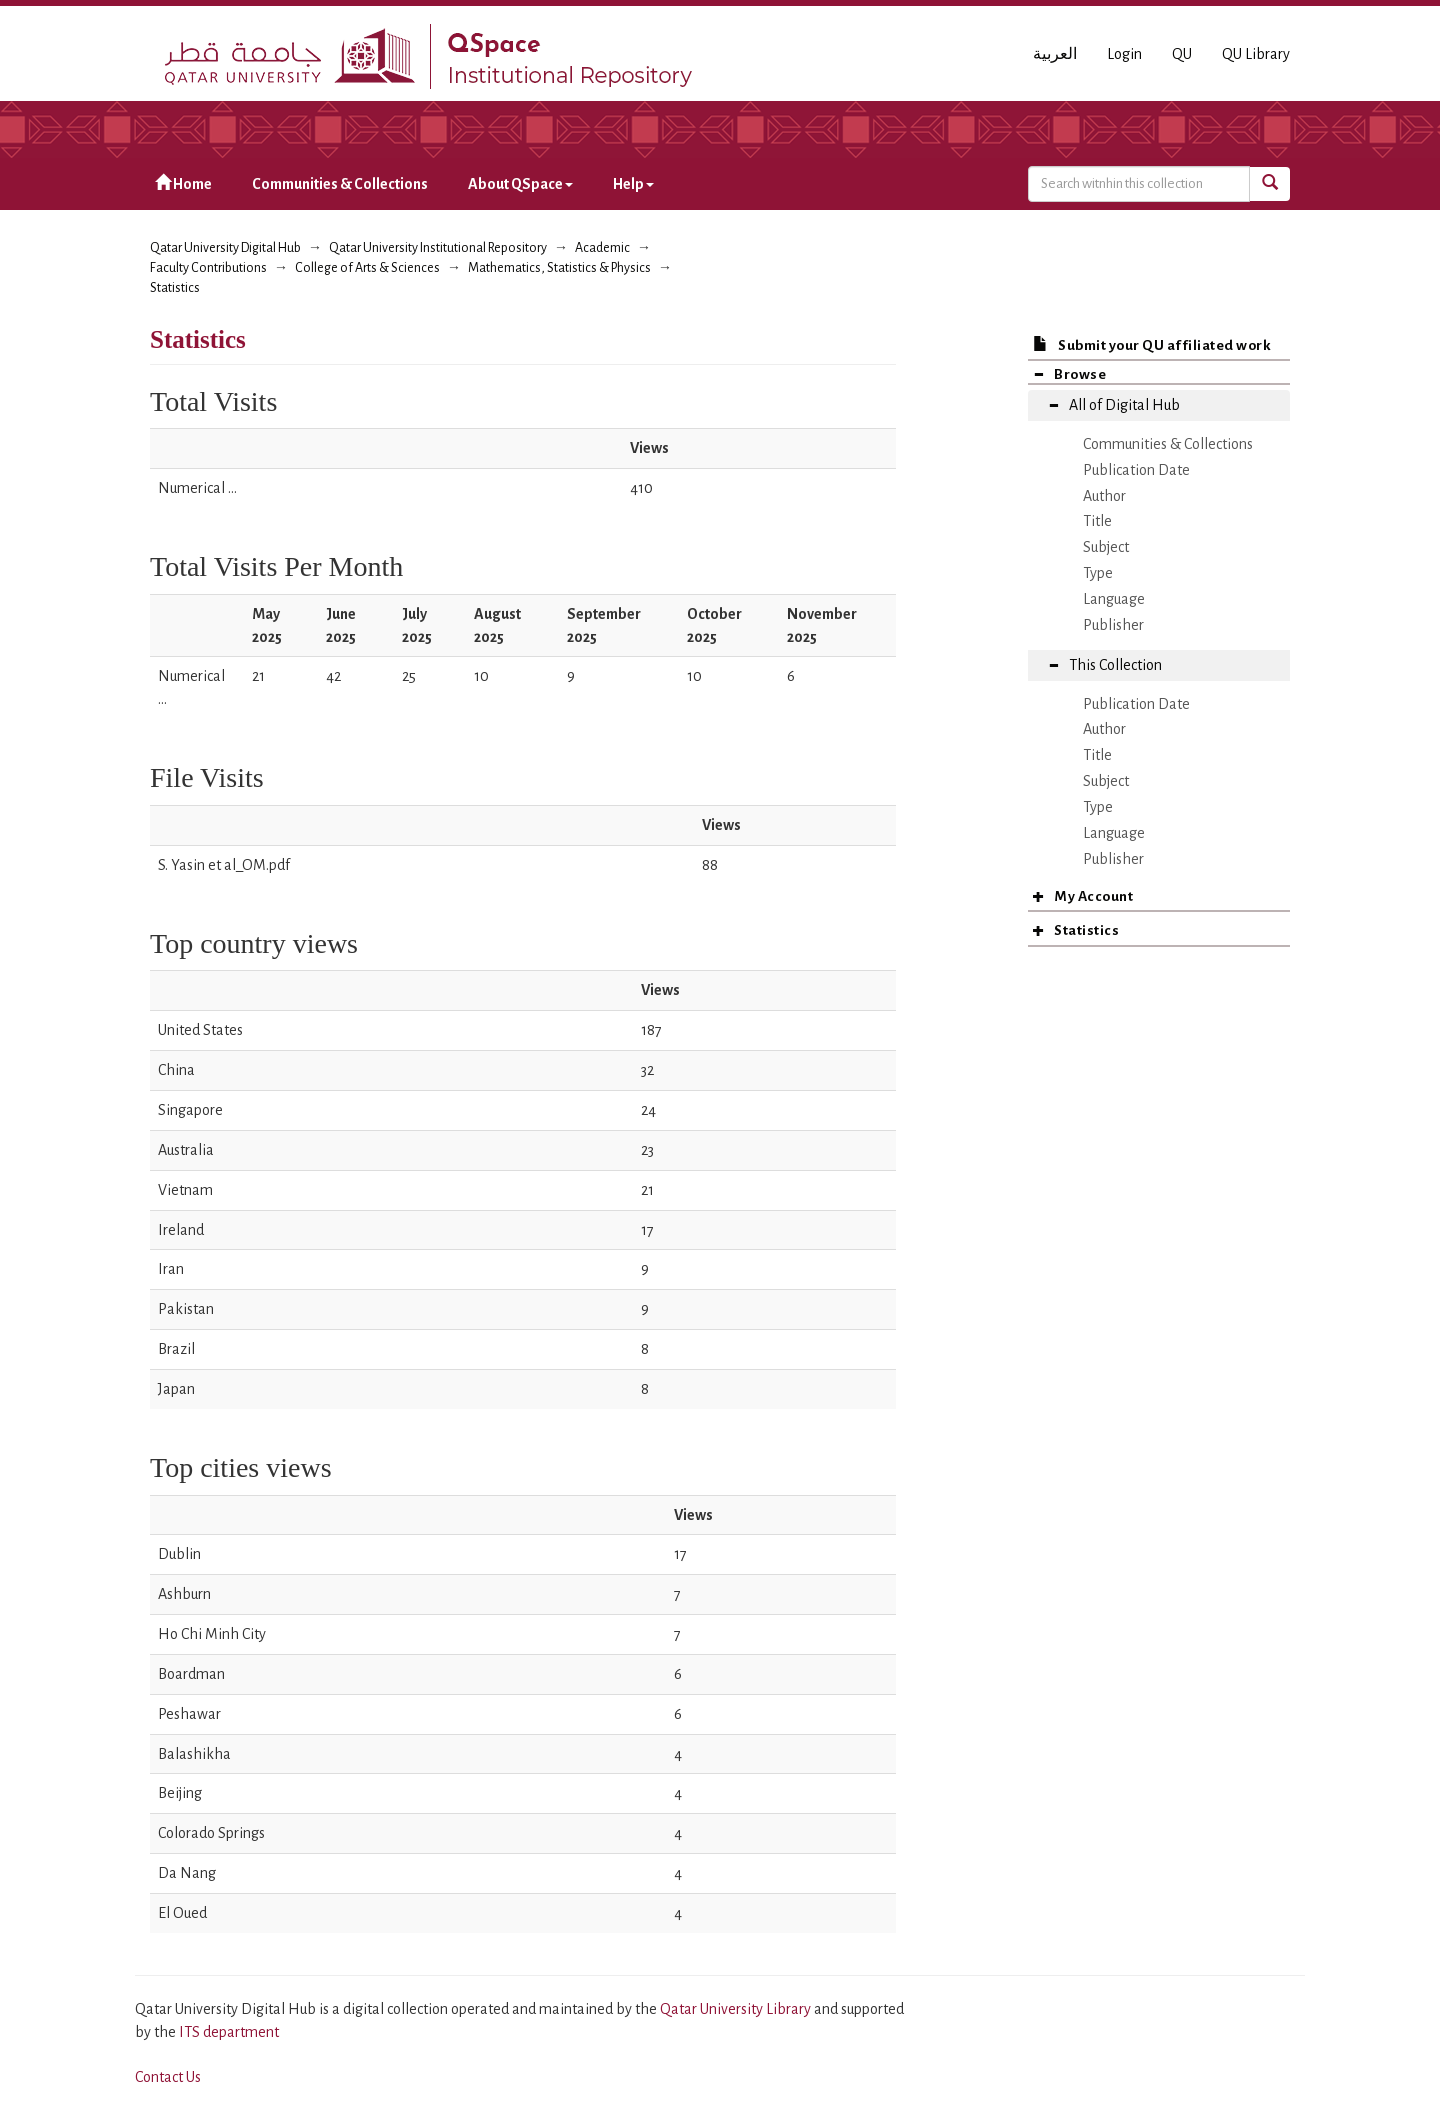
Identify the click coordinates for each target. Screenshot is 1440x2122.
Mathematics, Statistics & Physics (559, 268)
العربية (1055, 54)
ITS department (229, 2032)
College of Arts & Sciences (367, 268)
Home (183, 183)
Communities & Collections (340, 184)
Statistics (175, 288)
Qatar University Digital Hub (225, 248)
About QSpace (520, 184)
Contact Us (168, 2077)
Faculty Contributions (208, 268)
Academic (602, 248)
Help (633, 184)
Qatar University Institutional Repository (438, 248)
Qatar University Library (737, 2009)
